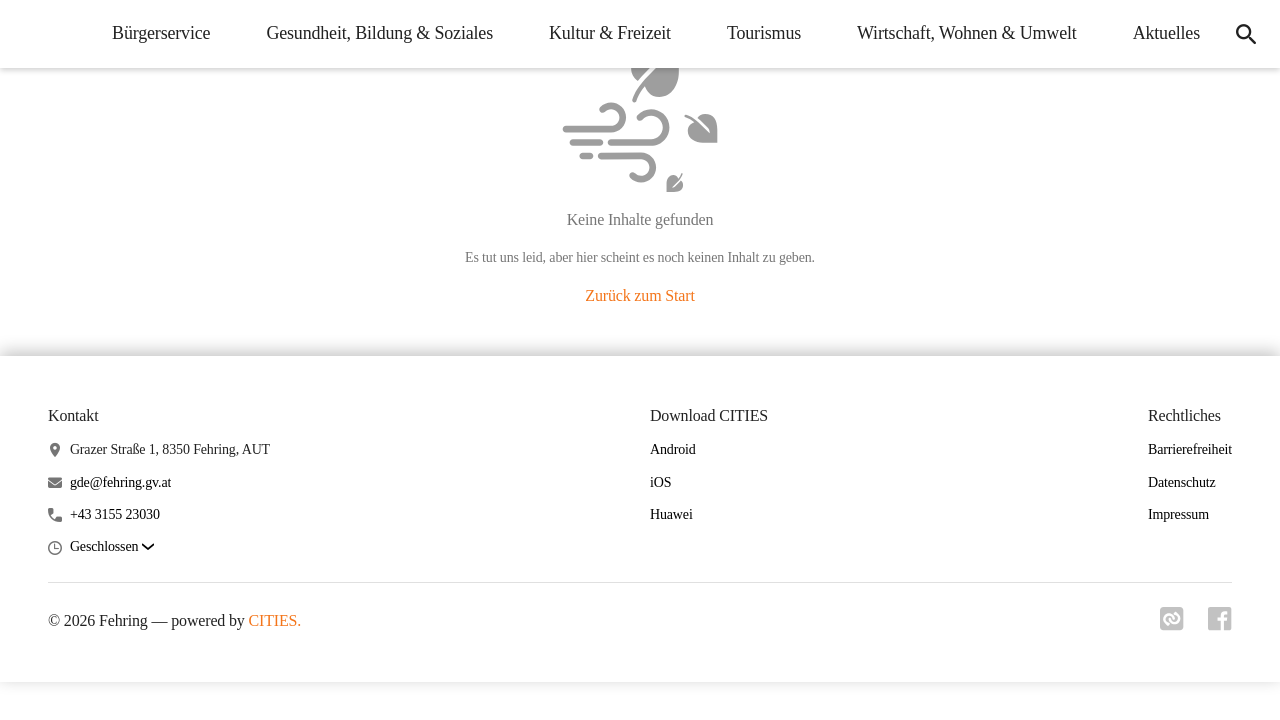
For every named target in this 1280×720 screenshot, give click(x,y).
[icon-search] (1246, 34)
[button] (112, 547)
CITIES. (275, 620)
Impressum (1178, 514)
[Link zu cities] (1172, 625)
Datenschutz (1182, 482)
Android (673, 449)
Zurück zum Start (639, 295)
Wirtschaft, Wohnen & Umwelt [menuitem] (967, 33)
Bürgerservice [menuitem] (161, 33)
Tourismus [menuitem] (764, 33)
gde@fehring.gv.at (120, 482)
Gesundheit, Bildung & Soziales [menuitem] (379, 33)
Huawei (671, 514)
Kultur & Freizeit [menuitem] (610, 33)
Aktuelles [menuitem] (1166, 33)
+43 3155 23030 (115, 514)
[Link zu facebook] (1220, 625)
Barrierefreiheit (1190, 449)
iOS (660, 482)
